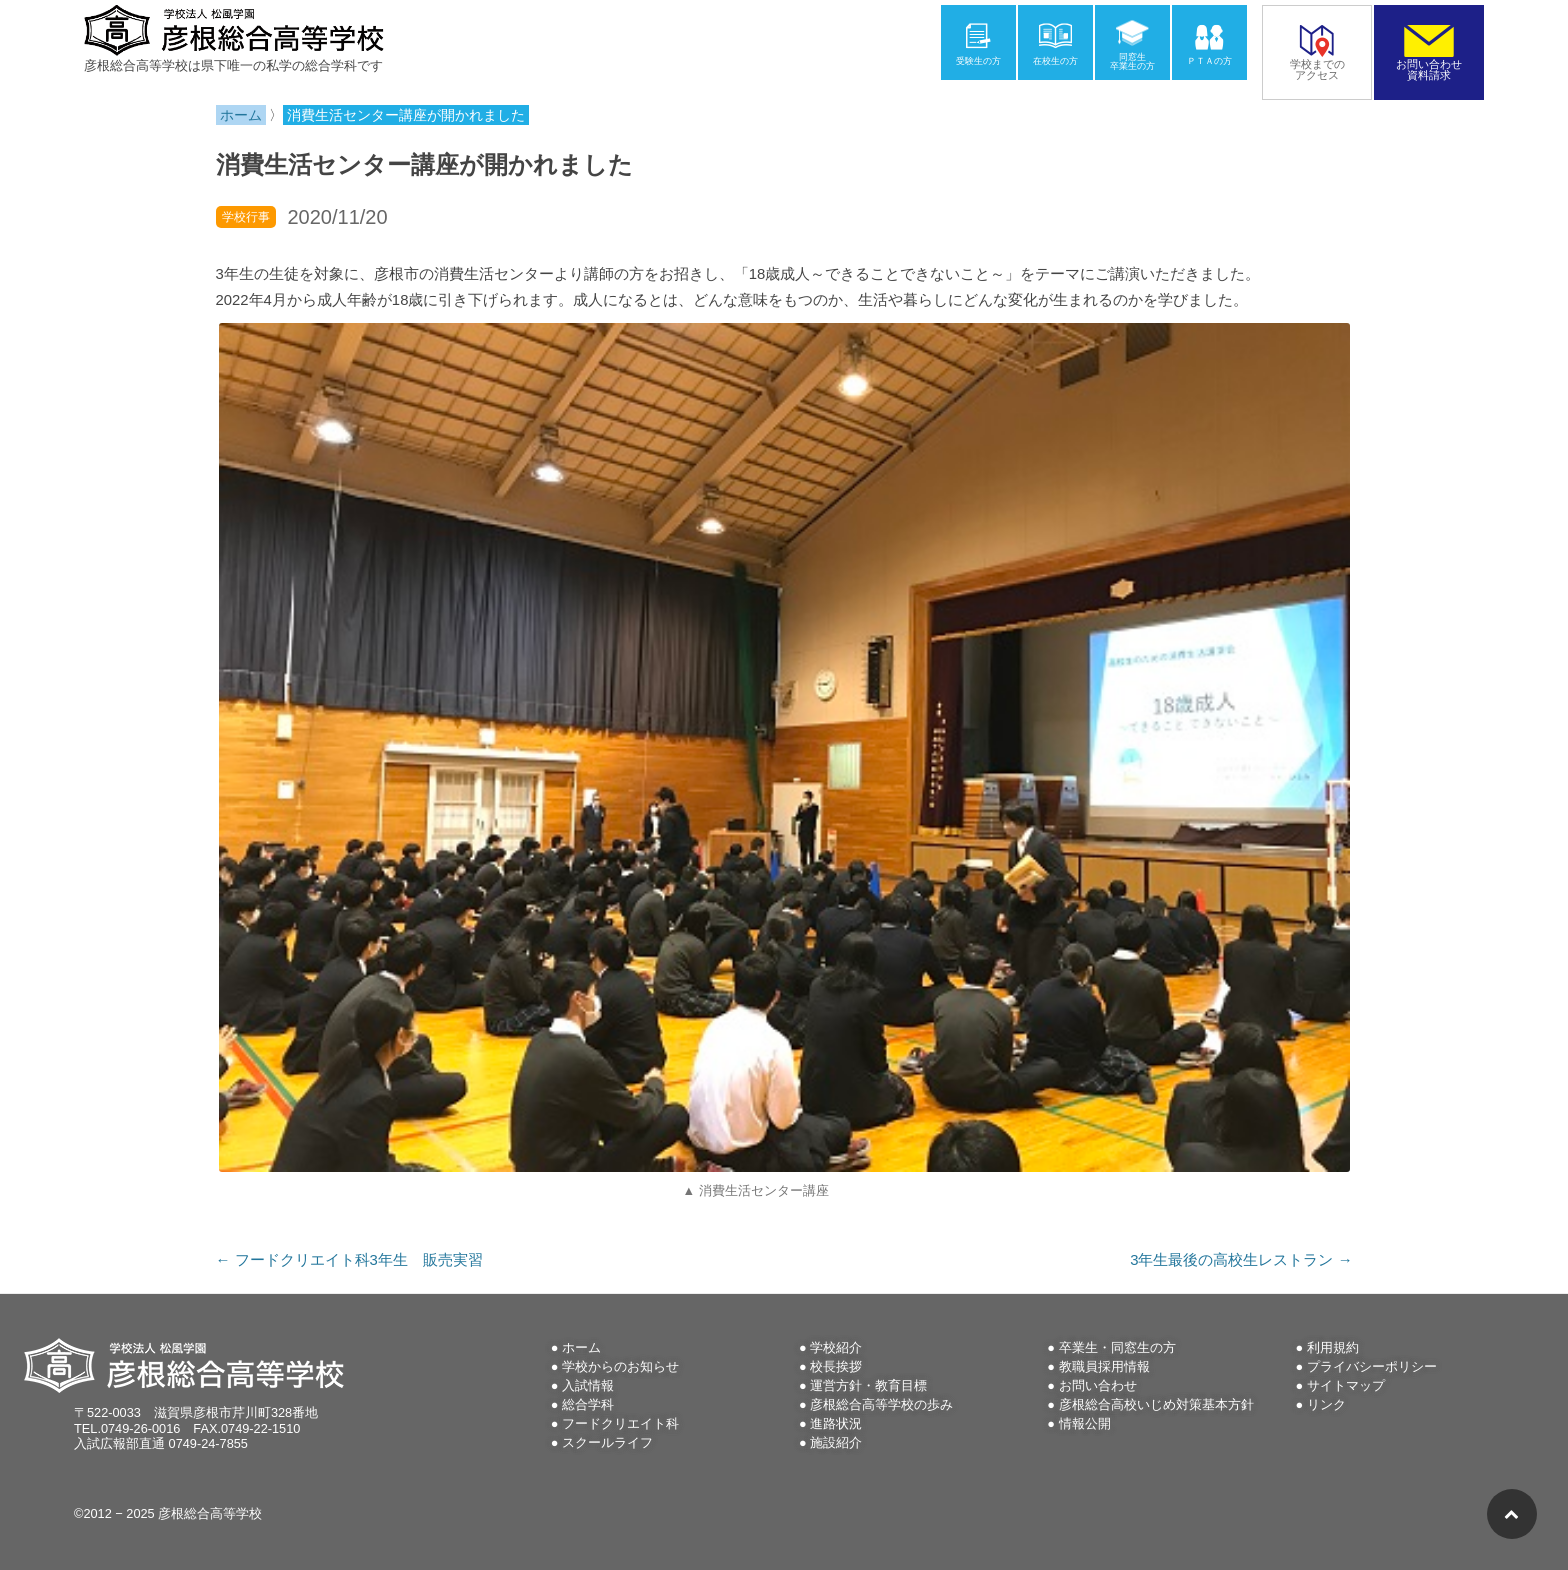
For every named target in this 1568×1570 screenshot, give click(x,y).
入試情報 (588, 1385)
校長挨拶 (836, 1366)
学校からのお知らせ (620, 1366)
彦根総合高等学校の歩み (881, 1404)
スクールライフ (607, 1442)
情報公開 (1085, 1423)
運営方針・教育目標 (868, 1385)
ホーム (581, 1347)
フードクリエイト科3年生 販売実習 (349, 1260)
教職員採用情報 (1104, 1366)
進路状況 (836, 1423)
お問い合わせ (1098, 1385)
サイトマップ (1346, 1385)
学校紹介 (836, 1347)
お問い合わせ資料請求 (1429, 64)
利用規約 (1333, 1347)
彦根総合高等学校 (210, 1513)
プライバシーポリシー (1372, 1366)
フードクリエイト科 (620, 1423)
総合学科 (588, 1404)
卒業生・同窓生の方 (1117, 1347)
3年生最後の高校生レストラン (1241, 1260)
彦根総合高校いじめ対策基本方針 (1156, 1404)
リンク (1326, 1404)
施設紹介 (836, 1442)
